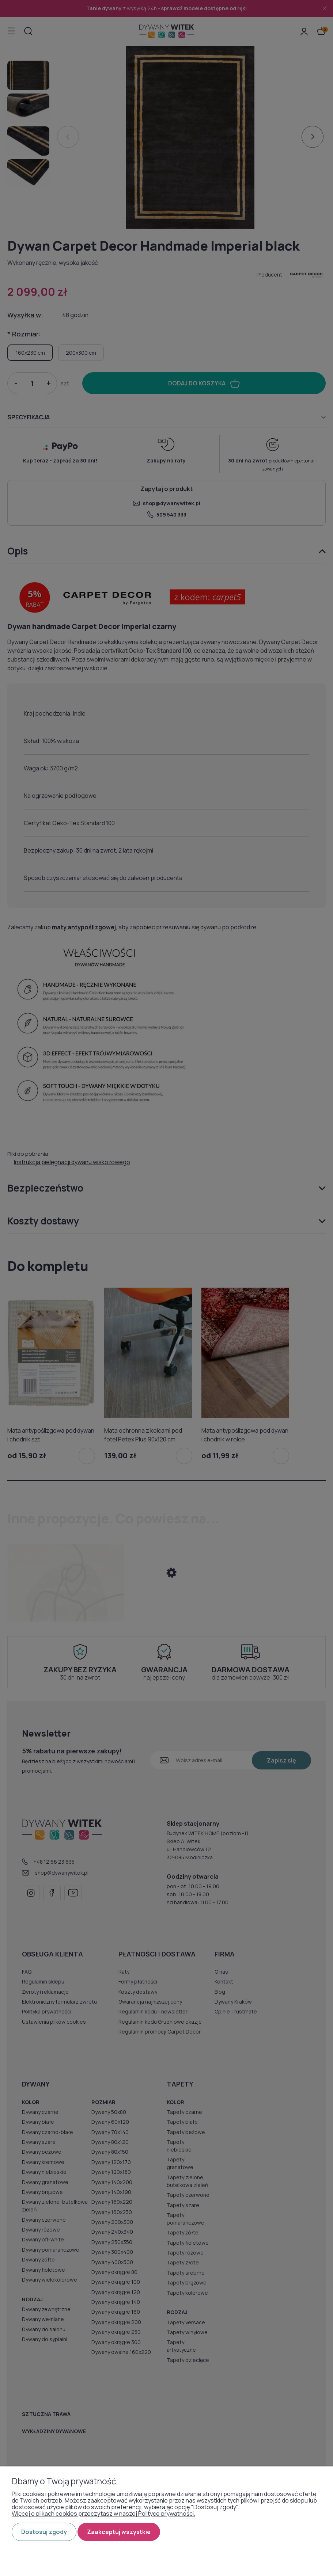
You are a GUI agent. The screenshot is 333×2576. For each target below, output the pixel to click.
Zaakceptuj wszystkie (119, 2532)
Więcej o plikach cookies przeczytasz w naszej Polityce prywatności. (103, 2514)
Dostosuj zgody (44, 2532)
